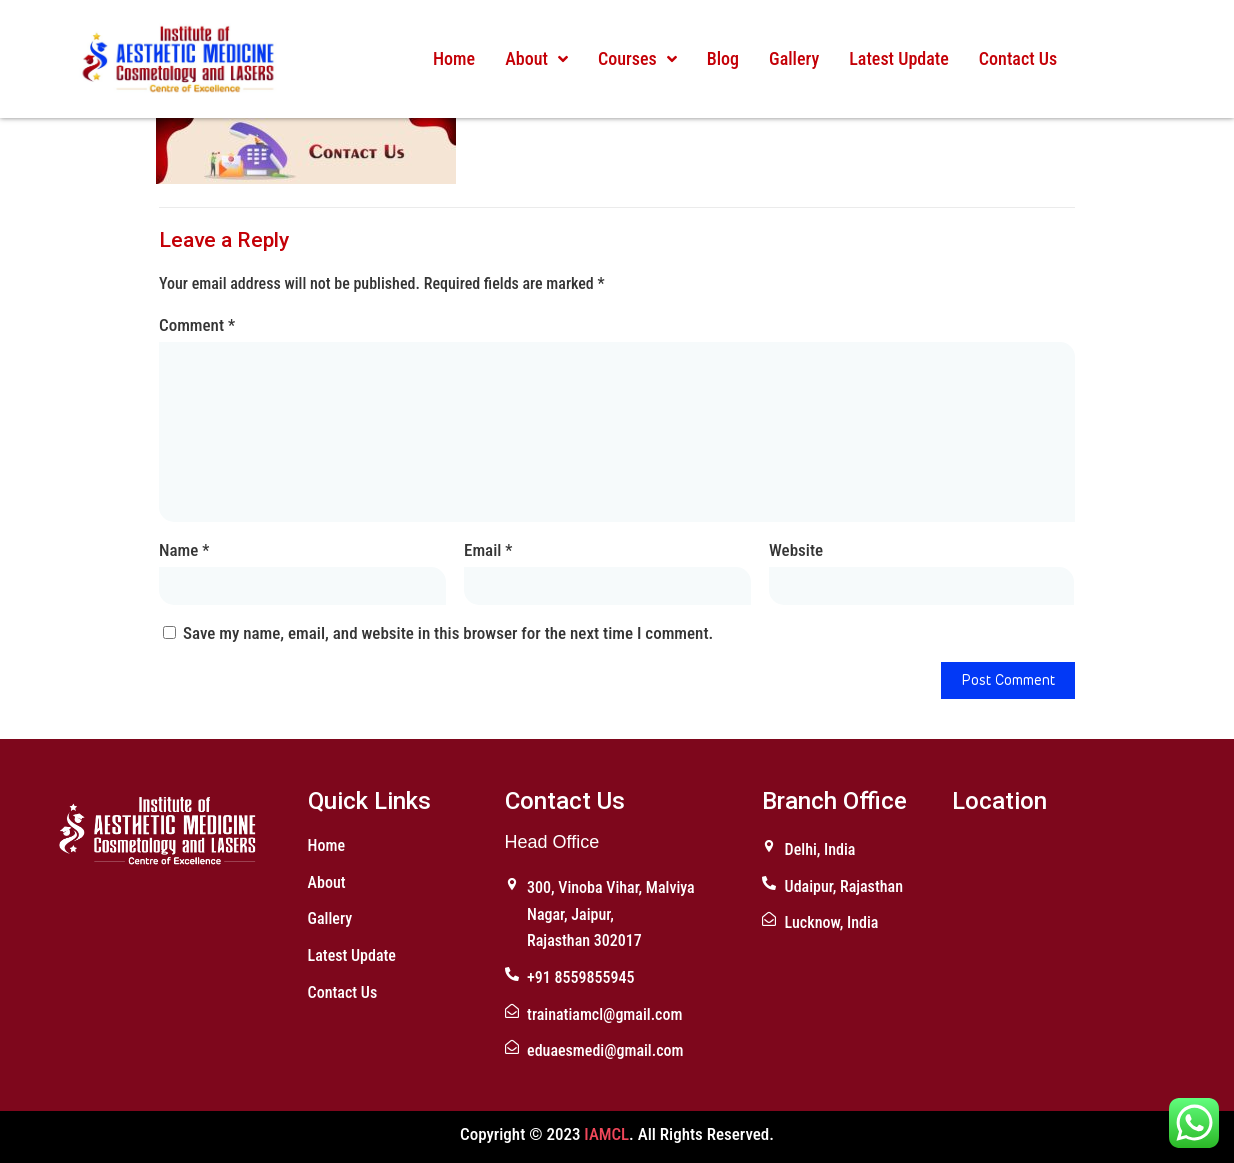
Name (184, 550)
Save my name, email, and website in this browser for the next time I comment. (448, 633)
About (536, 58)
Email (488, 550)
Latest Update (898, 58)
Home (454, 58)
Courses (637, 58)
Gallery (794, 58)
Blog (722, 58)
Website (796, 550)
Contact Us (1017, 58)
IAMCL (606, 1134)
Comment (197, 325)
